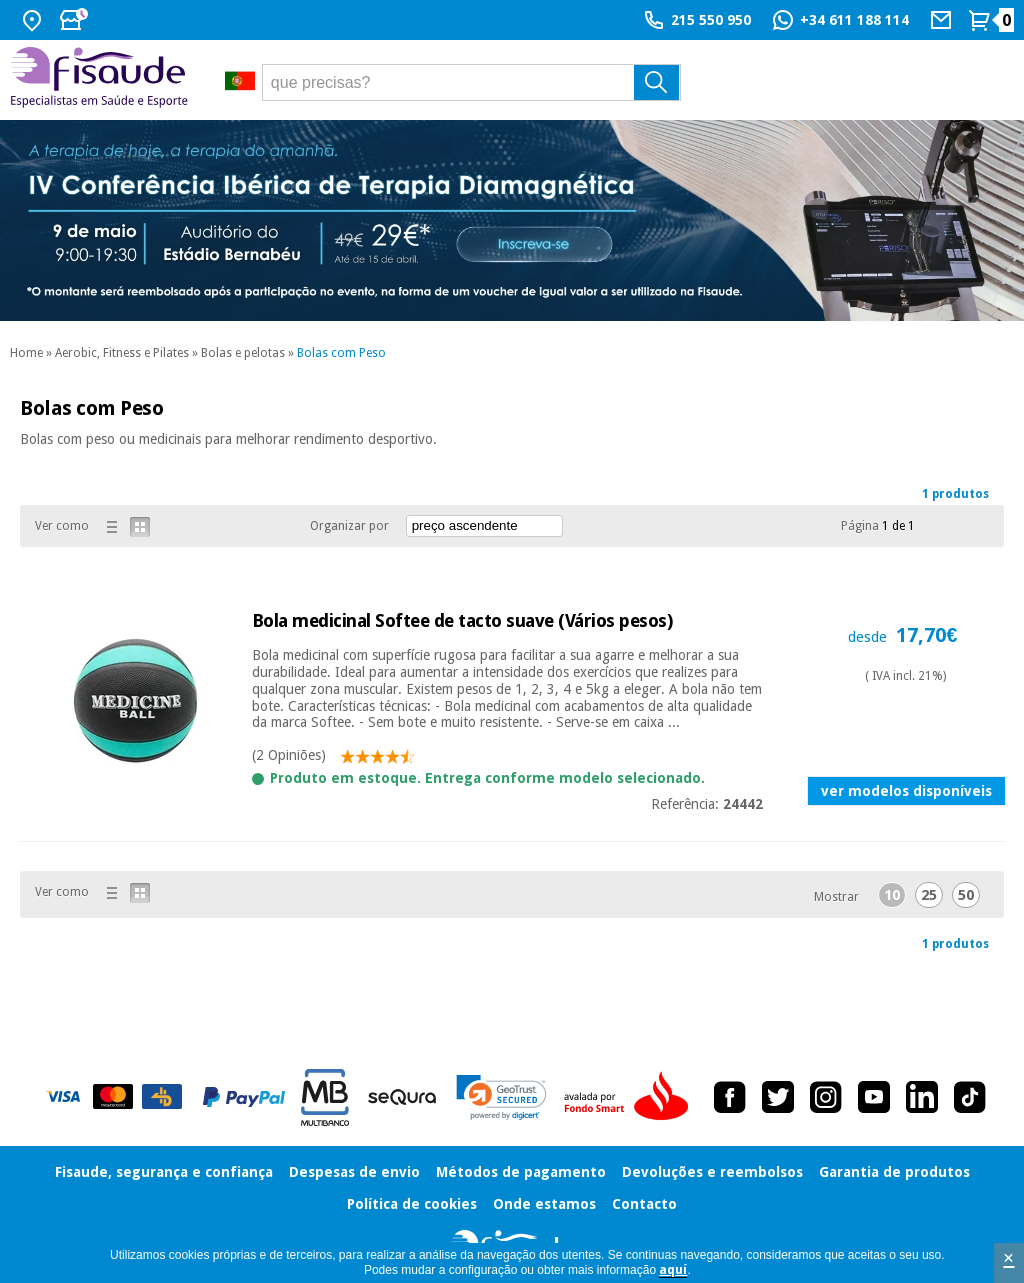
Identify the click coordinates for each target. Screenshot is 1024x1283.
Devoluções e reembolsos (712, 1172)
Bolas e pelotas (243, 353)
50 (966, 895)
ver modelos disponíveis (906, 791)
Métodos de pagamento (521, 1172)
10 (892, 895)
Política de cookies (412, 1204)
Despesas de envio (354, 1172)
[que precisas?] (472, 82)
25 (929, 895)
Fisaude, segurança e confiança (164, 1172)
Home (26, 353)
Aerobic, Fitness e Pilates (122, 353)
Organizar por (349, 526)
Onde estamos (544, 1204)
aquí (673, 1270)
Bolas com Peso (341, 353)
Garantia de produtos (894, 1172)
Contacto (644, 1204)
